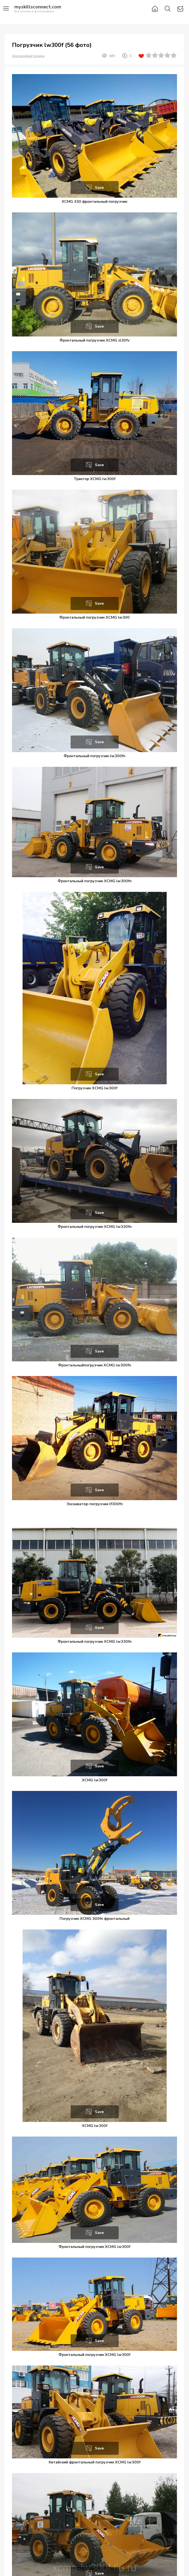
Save (99, 187)
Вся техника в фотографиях (37, 9)
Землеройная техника (28, 56)
